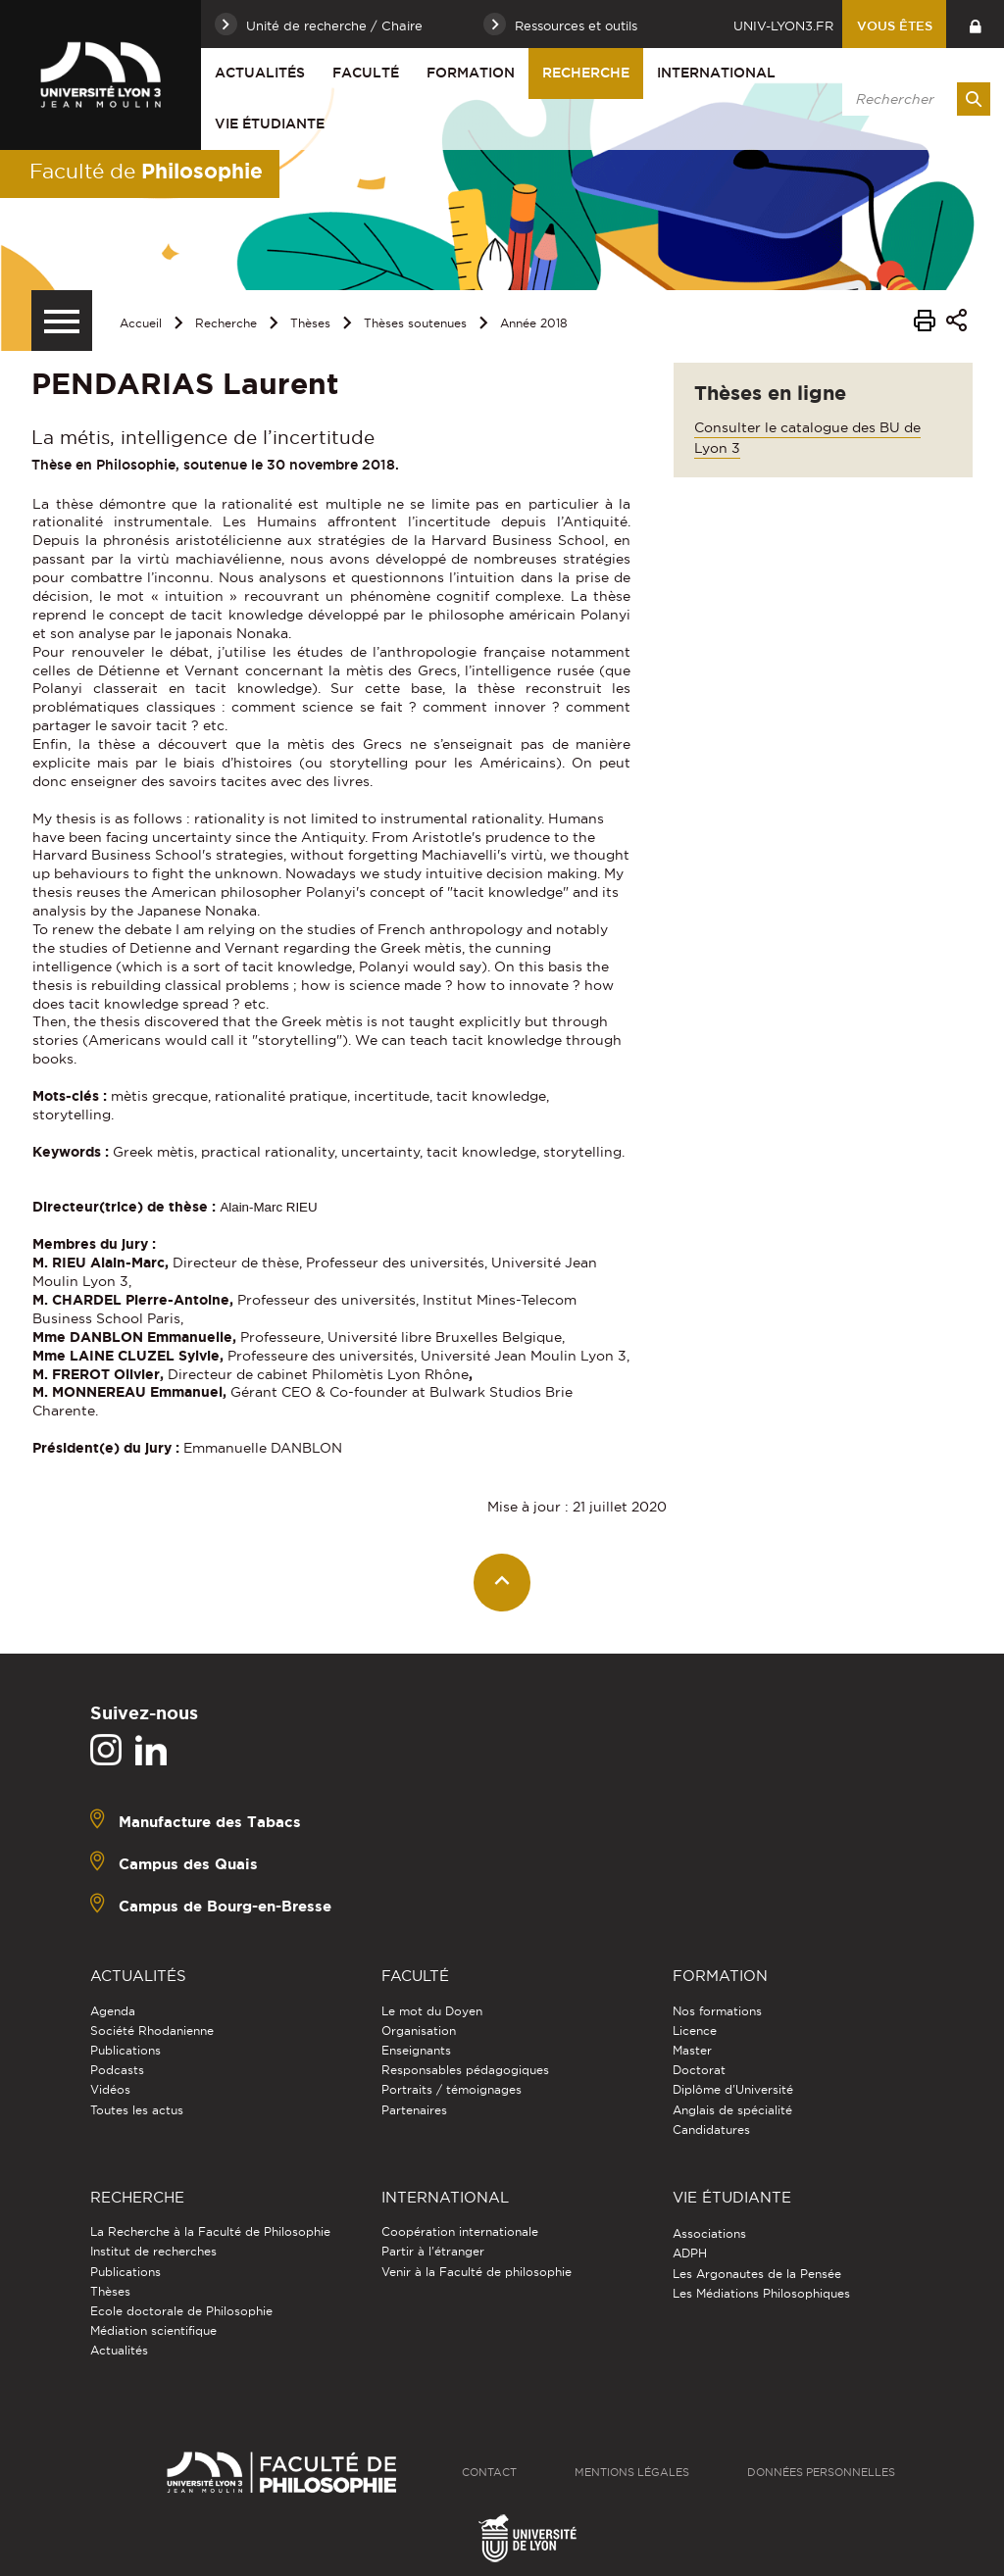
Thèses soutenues (415, 323)
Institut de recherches (153, 2251)
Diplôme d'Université (733, 2089)
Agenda (112, 2011)
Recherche (585, 72)
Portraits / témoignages (451, 2089)
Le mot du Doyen (431, 2011)
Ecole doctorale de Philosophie (181, 2310)
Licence (695, 2030)
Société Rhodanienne (152, 2030)
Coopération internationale (459, 2231)
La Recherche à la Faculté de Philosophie (210, 2231)
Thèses (310, 323)
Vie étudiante (270, 123)
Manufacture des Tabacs (210, 1821)
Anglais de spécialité (732, 2110)
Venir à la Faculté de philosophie (476, 2271)
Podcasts (117, 2069)
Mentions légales (632, 2472)
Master (692, 2050)
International (716, 72)
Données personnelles (821, 2472)
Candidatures (711, 2129)
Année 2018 (534, 323)
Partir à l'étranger (432, 2251)
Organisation (418, 2030)
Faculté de (146, 170)
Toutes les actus (136, 2110)
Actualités (260, 72)
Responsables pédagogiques (465, 2069)
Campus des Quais (188, 1864)
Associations (709, 2233)
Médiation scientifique (153, 2330)
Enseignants (416, 2050)
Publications (125, 2050)
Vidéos (110, 2089)
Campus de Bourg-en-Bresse (225, 1906)
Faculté (365, 72)
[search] (912, 99)
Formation (471, 72)
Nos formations (717, 2011)
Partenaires (414, 2110)
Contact (489, 2472)
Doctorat (699, 2069)
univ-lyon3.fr (783, 25)
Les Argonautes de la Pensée (757, 2273)
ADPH (690, 2253)
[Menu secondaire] (61, 320)
